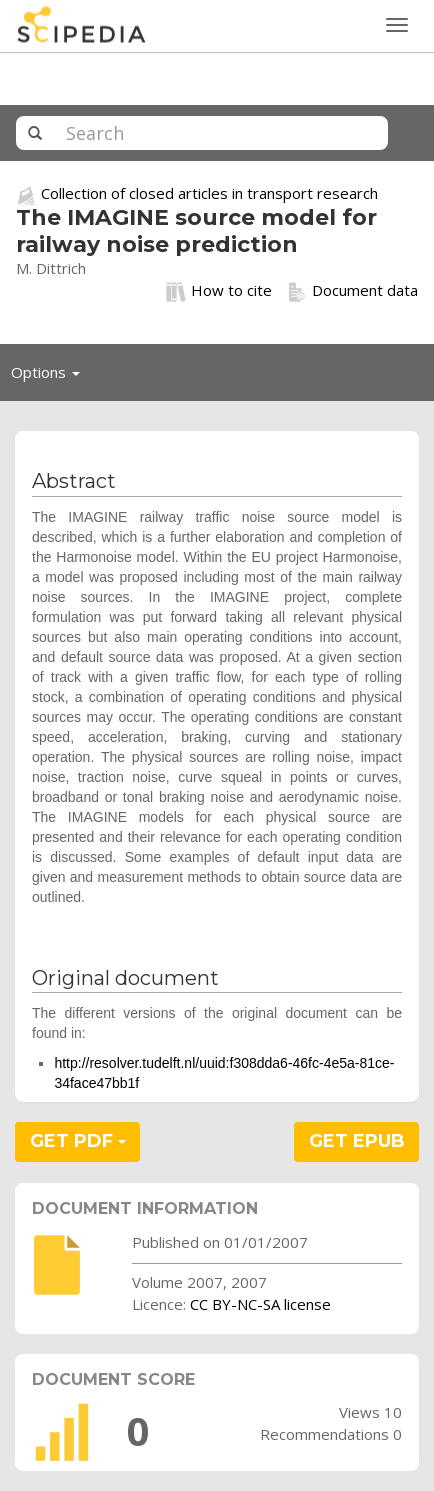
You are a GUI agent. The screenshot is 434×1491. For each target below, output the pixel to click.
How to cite (219, 291)
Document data (352, 291)
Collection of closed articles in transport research (209, 193)
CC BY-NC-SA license (260, 1304)
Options (51, 377)
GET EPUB (357, 1141)
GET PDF (78, 1141)
